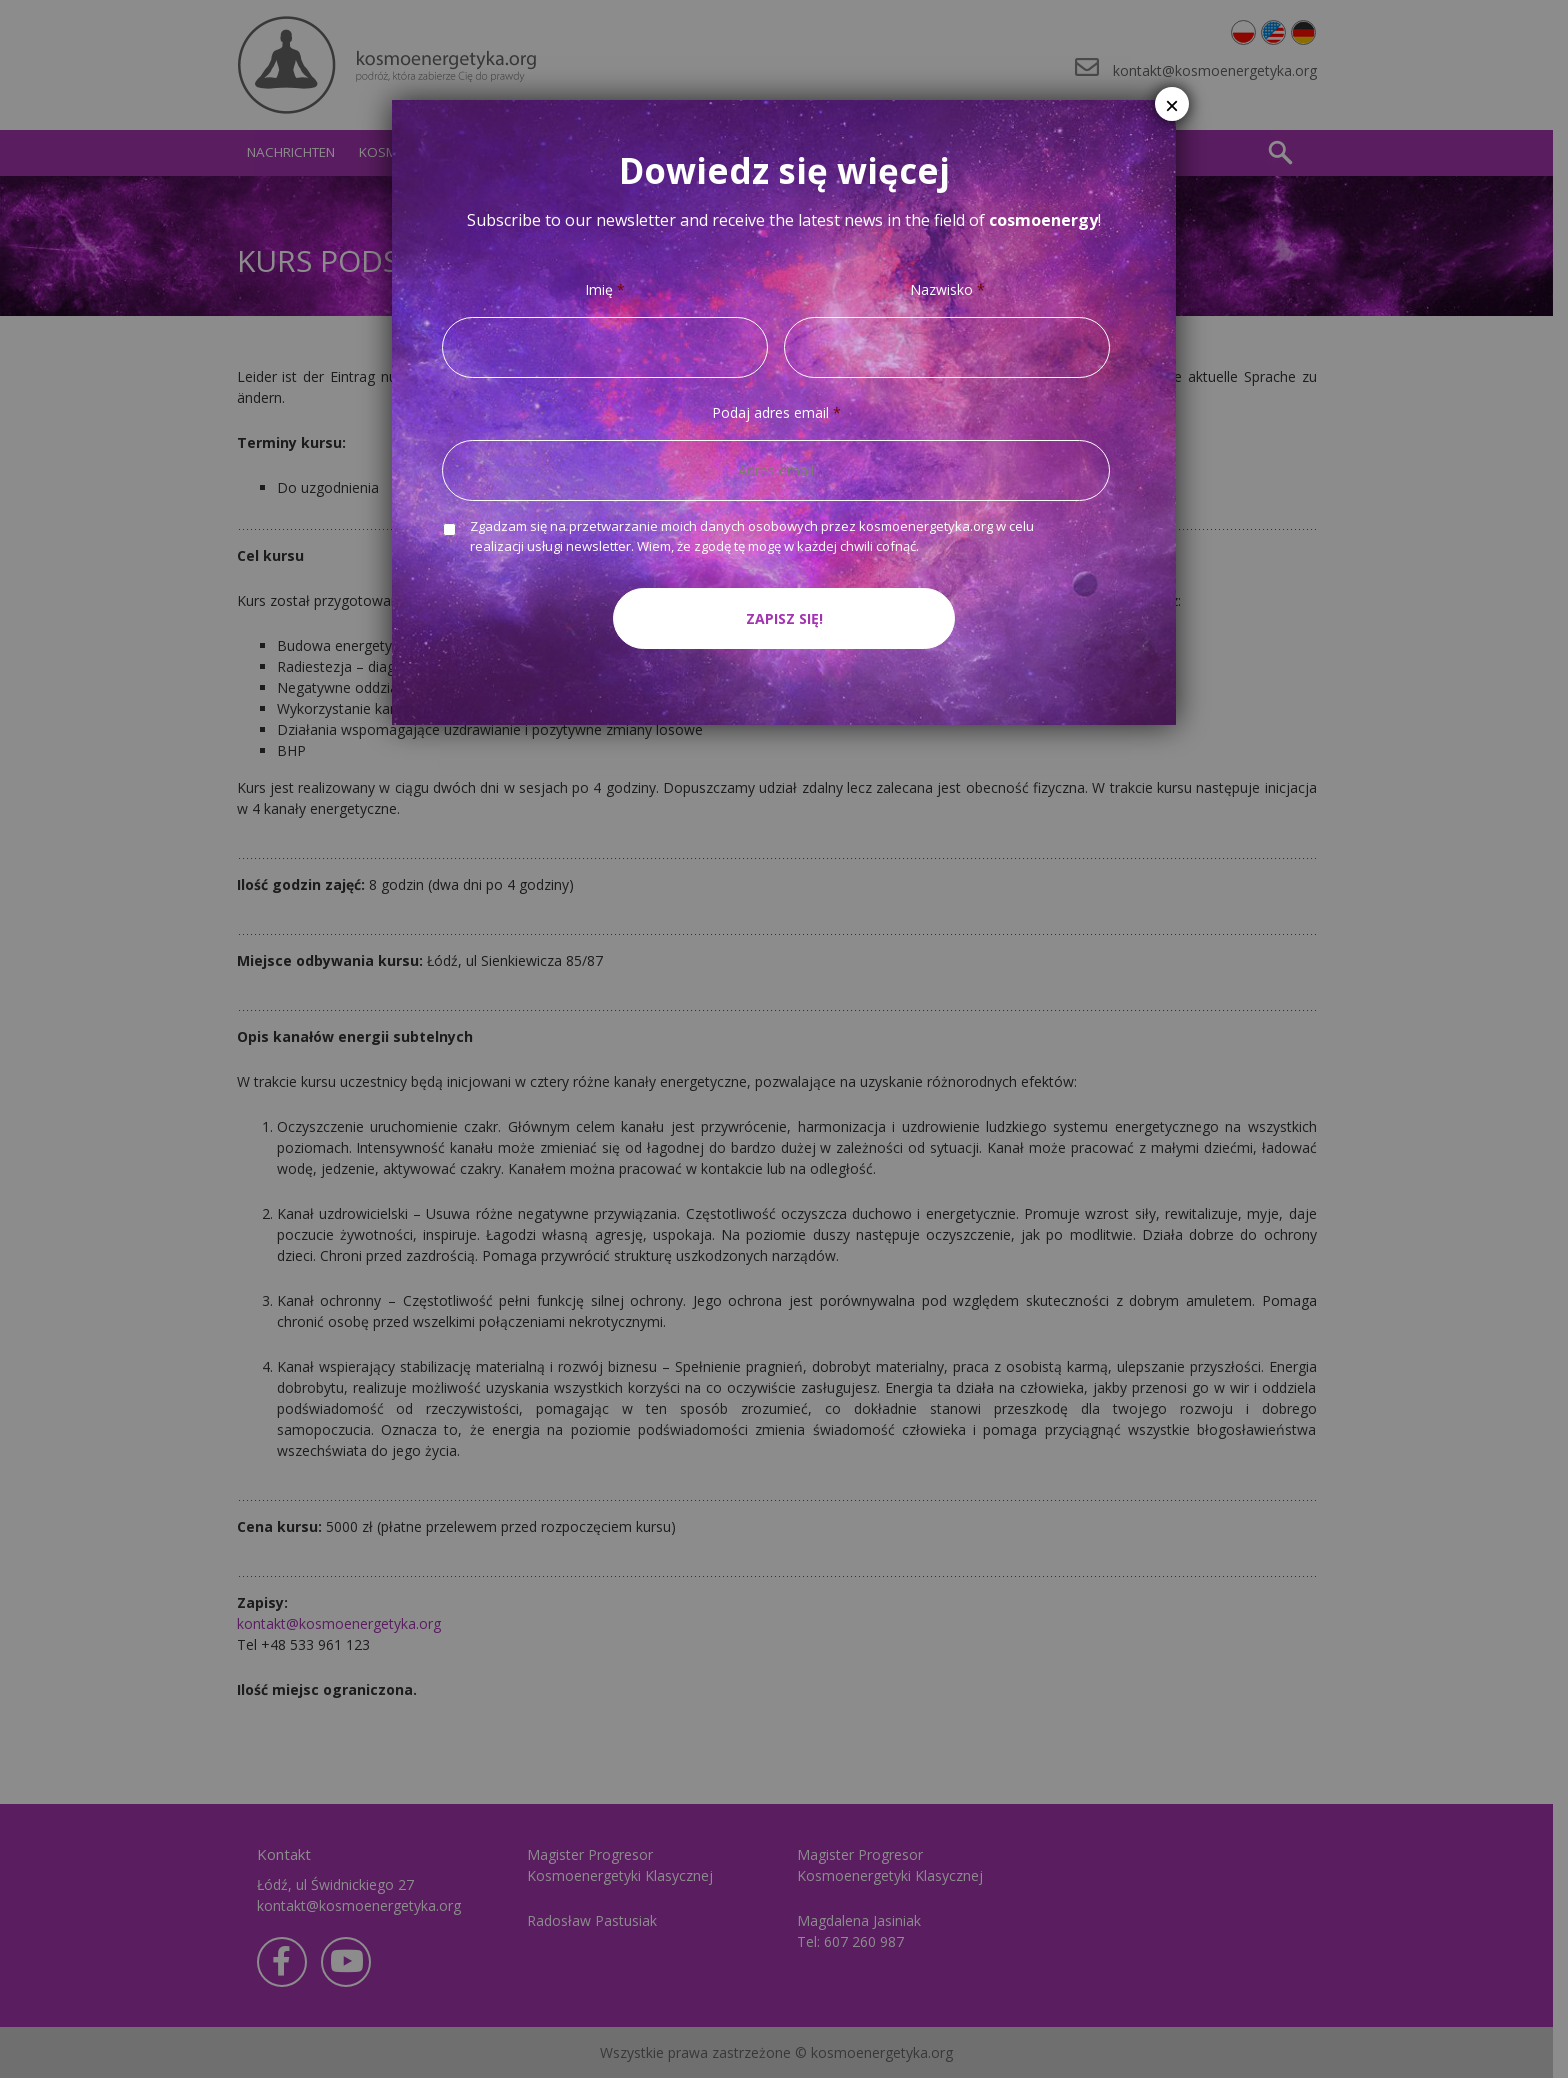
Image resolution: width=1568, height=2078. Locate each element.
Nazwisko (947, 290)
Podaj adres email (776, 413)
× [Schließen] (1172, 105)
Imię (605, 290)
